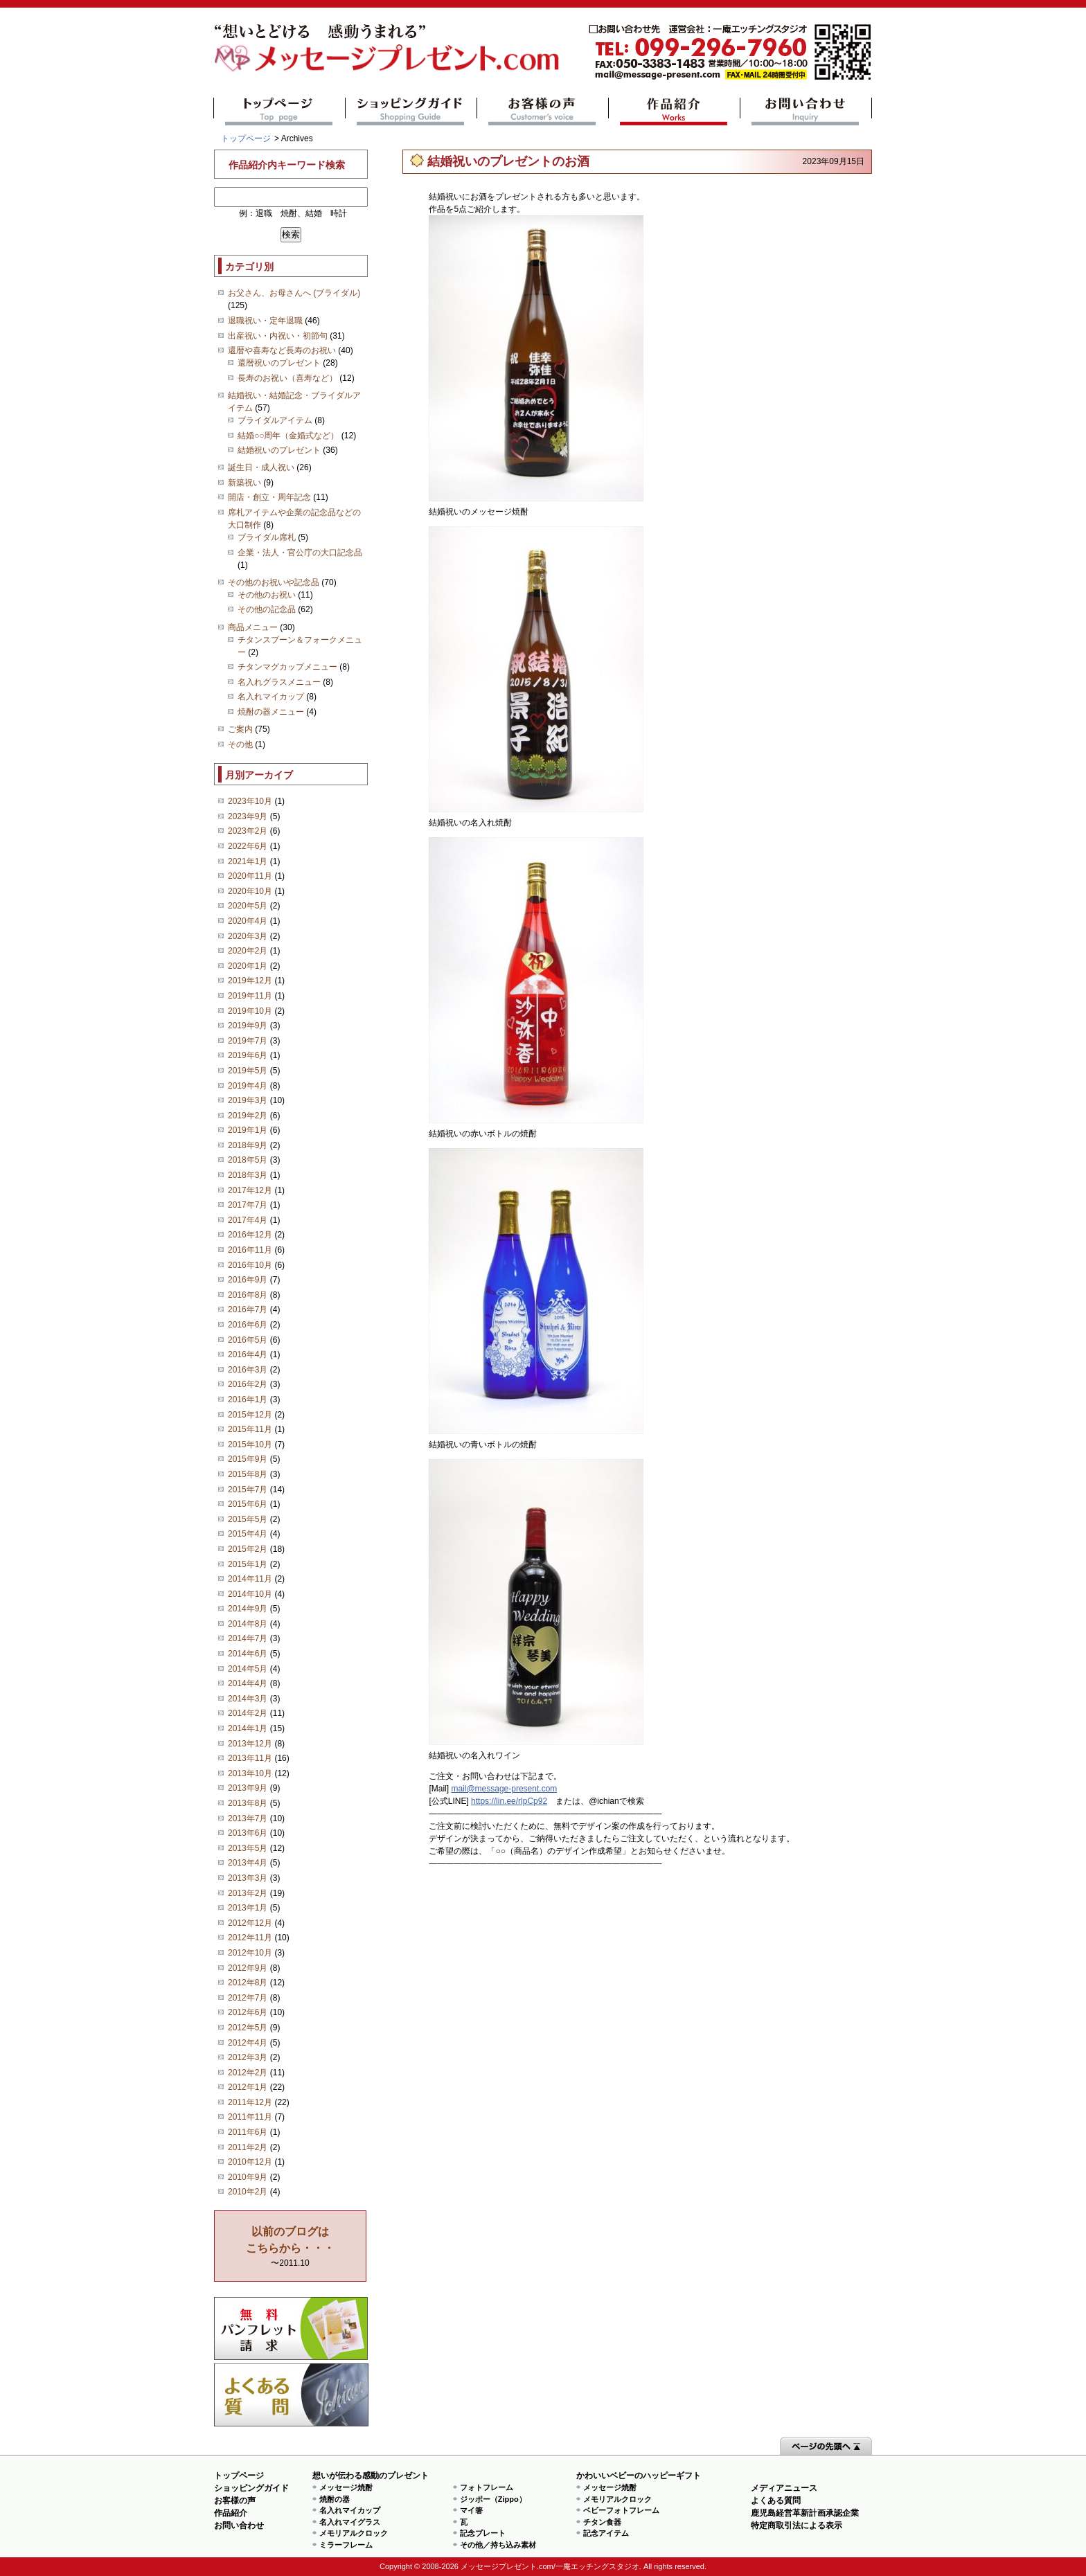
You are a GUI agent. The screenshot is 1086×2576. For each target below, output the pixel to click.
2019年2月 (247, 1115)
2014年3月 (247, 1698)
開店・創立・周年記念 (269, 497)
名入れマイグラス (349, 2522)
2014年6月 (247, 1653)
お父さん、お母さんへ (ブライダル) (294, 293)
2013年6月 (247, 1833)
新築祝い (244, 483)
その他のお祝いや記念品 (273, 582)
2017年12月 (250, 1190)
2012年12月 (250, 1923)
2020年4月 (247, 921)
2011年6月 (247, 2132)
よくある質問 (291, 2394)
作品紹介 (674, 111)
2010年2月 (247, 2192)
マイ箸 (471, 2510)
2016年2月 (247, 1384)
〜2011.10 (290, 2247)
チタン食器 (602, 2522)
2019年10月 (250, 1011)
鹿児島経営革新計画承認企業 (805, 2513)
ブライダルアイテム (275, 420)
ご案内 (240, 729)
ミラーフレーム (346, 2545)
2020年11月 (250, 876)
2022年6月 (247, 846)
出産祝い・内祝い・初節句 (278, 336)
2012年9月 (247, 1968)
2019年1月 (247, 1130)
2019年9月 (247, 1025)
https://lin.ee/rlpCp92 (509, 1801)
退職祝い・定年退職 (265, 320)
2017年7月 (247, 1205)
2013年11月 (250, 1758)
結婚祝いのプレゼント (279, 450)
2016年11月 (250, 1250)
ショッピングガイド (411, 111)
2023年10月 (250, 801)
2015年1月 (247, 1564)
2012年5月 (247, 2027)
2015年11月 (250, 1429)
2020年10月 (250, 891)
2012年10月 (250, 1953)
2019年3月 (247, 1100)
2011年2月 (247, 2147)
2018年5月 (247, 1160)
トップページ (279, 111)
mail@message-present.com (730, 52)
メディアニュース (784, 2488)
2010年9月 (247, 2177)
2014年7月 (247, 1638)
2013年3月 (247, 1878)
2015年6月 (247, 1504)
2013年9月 (247, 1788)
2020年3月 (247, 936)
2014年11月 (250, 1579)
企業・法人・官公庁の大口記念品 (300, 552)
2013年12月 (250, 1743)
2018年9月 (247, 1145)
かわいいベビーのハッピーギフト (638, 2475)
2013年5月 (247, 1848)
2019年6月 (247, 1055)
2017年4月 (247, 1220)
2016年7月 (247, 1309)
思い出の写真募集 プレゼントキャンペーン (291, 2328)
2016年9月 (247, 1280)
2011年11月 (250, 2117)
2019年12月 (250, 980)
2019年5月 (247, 1070)
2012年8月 (247, 1982)
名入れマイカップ (271, 696)
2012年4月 (247, 2043)
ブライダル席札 (267, 537)
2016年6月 (247, 1325)
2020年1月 (247, 966)
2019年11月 (250, 996)
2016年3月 (247, 1370)
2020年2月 (247, 951)
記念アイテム (606, 2533)
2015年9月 (247, 1459)
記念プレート (483, 2533)
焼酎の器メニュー (271, 712)
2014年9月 (247, 1608)
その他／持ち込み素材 (498, 2545)
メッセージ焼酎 (346, 2487)
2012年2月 (247, 2072)
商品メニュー (253, 627)
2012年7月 (247, 1998)
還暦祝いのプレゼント (279, 363)
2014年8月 (247, 1624)
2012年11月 (250, 1937)
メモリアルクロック (353, 2533)
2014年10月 (250, 1594)
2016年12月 (250, 1235)
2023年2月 (247, 831)
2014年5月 (247, 1669)
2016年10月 (250, 1265)
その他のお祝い (267, 595)
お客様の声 (542, 111)
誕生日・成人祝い (261, 467)
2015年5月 (247, 1519)
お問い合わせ (805, 111)
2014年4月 (247, 1683)
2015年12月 (250, 1415)
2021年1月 (247, 861)
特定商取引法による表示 (796, 2525)
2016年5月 (247, 1340)
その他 (240, 744)
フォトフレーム (486, 2487)
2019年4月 (247, 1086)
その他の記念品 (267, 609)
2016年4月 (247, 1354)
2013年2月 (247, 1893)
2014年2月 (247, 1713)
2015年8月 (247, 1474)
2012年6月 (247, 2012)
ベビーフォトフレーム (621, 2510)
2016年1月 (247, 1399)
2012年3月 (247, 2057)
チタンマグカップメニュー (287, 667)
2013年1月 (247, 1908)
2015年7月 (247, 1489)
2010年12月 (250, 2162)
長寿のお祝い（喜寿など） (287, 378)
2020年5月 (247, 906)
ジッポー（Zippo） (493, 2499)
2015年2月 (247, 1549)
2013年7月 (247, 1818)
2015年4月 (247, 1534)
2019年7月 (247, 1041)
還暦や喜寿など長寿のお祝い (282, 350)
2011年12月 (250, 2102)
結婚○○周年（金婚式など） (288, 435)
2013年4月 (247, 1863)
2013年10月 (250, 1773)
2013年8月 (247, 1803)
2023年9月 (247, 816)
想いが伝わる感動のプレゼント (370, 2475)
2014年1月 (247, 1728)
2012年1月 (247, 2087)
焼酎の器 (334, 2499)
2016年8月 (247, 1295)
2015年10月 (250, 1444)
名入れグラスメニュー (279, 682)
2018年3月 (247, 1175)
